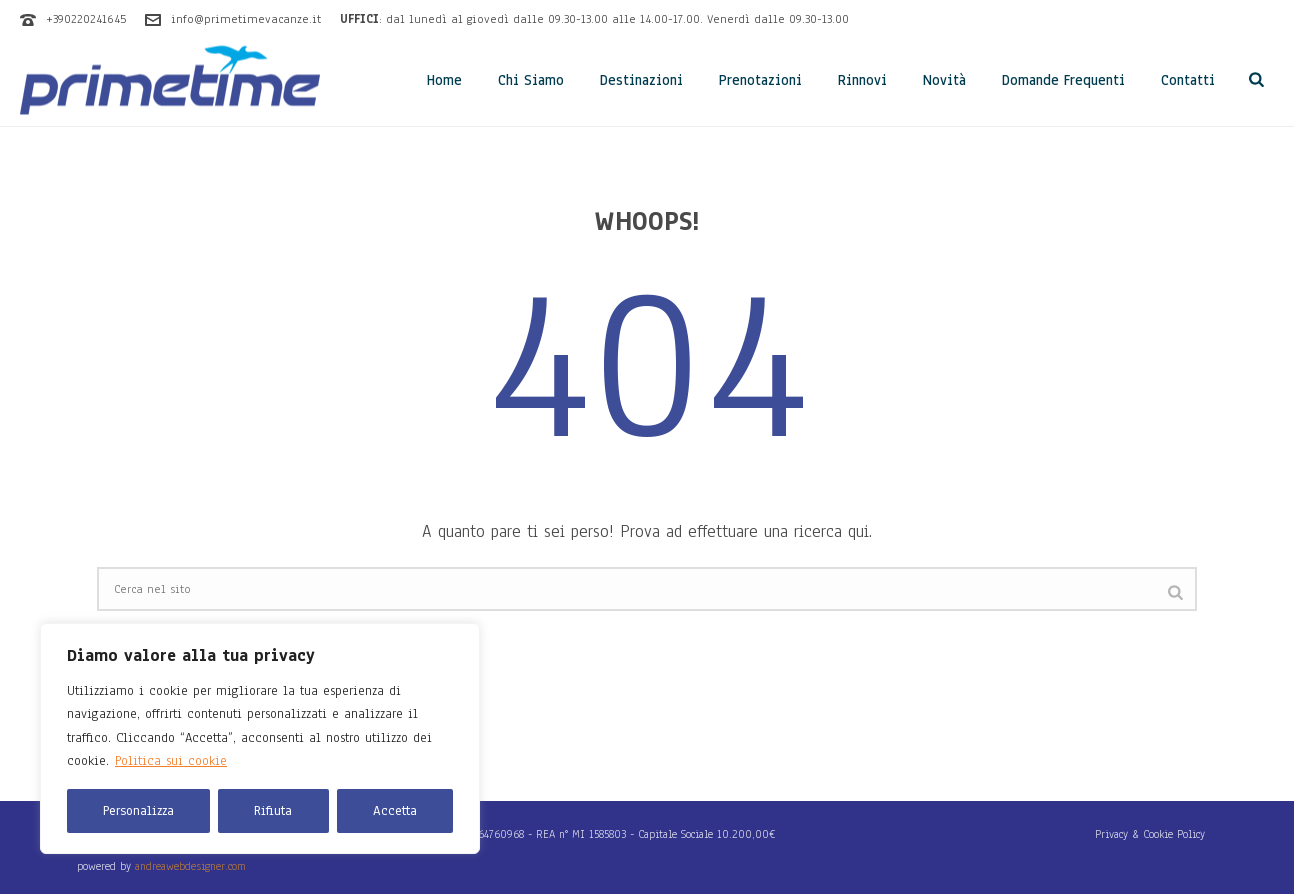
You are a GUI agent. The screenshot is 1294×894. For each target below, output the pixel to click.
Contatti (1188, 80)
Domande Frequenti (1063, 80)
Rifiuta (273, 811)
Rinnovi (862, 80)
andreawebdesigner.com (190, 866)
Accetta (395, 811)
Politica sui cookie (171, 761)
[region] (260, 738)
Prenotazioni (760, 80)
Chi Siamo (531, 80)
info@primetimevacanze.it (246, 19)
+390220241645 (86, 19)
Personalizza (138, 811)
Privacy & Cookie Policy (1150, 834)
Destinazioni (641, 80)
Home (444, 80)
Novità (944, 80)
